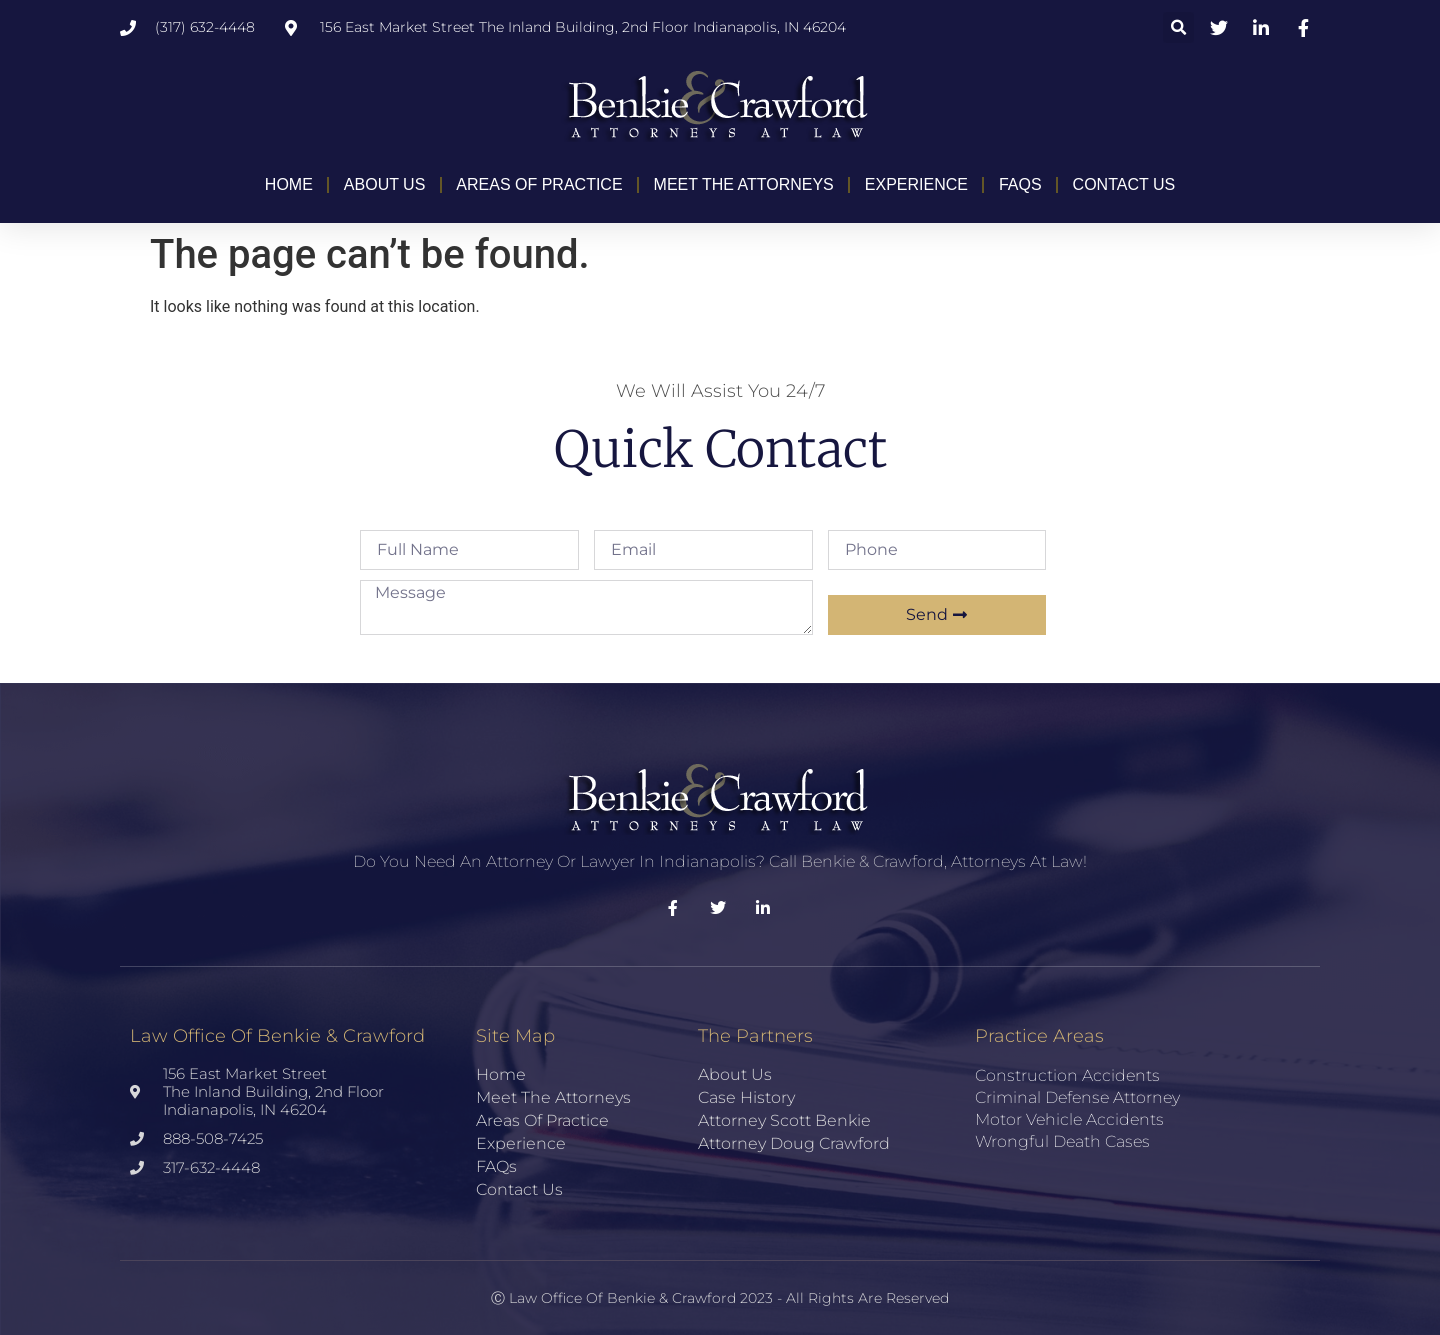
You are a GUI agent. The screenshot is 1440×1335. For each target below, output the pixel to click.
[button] (1178, 27)
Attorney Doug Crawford (794, 1143)
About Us (385, 184)
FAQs (1020, 184)
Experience (916, 184)
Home (289, 184)
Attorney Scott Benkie (784, 1120)
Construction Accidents (1067, 1075)
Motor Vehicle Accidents (1069, 1119)
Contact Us (1124, 184)
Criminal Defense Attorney (1077, 1097)
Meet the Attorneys (744, 184)
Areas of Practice (539, 184)
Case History (746, 1097)
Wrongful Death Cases (1062, 1141)
